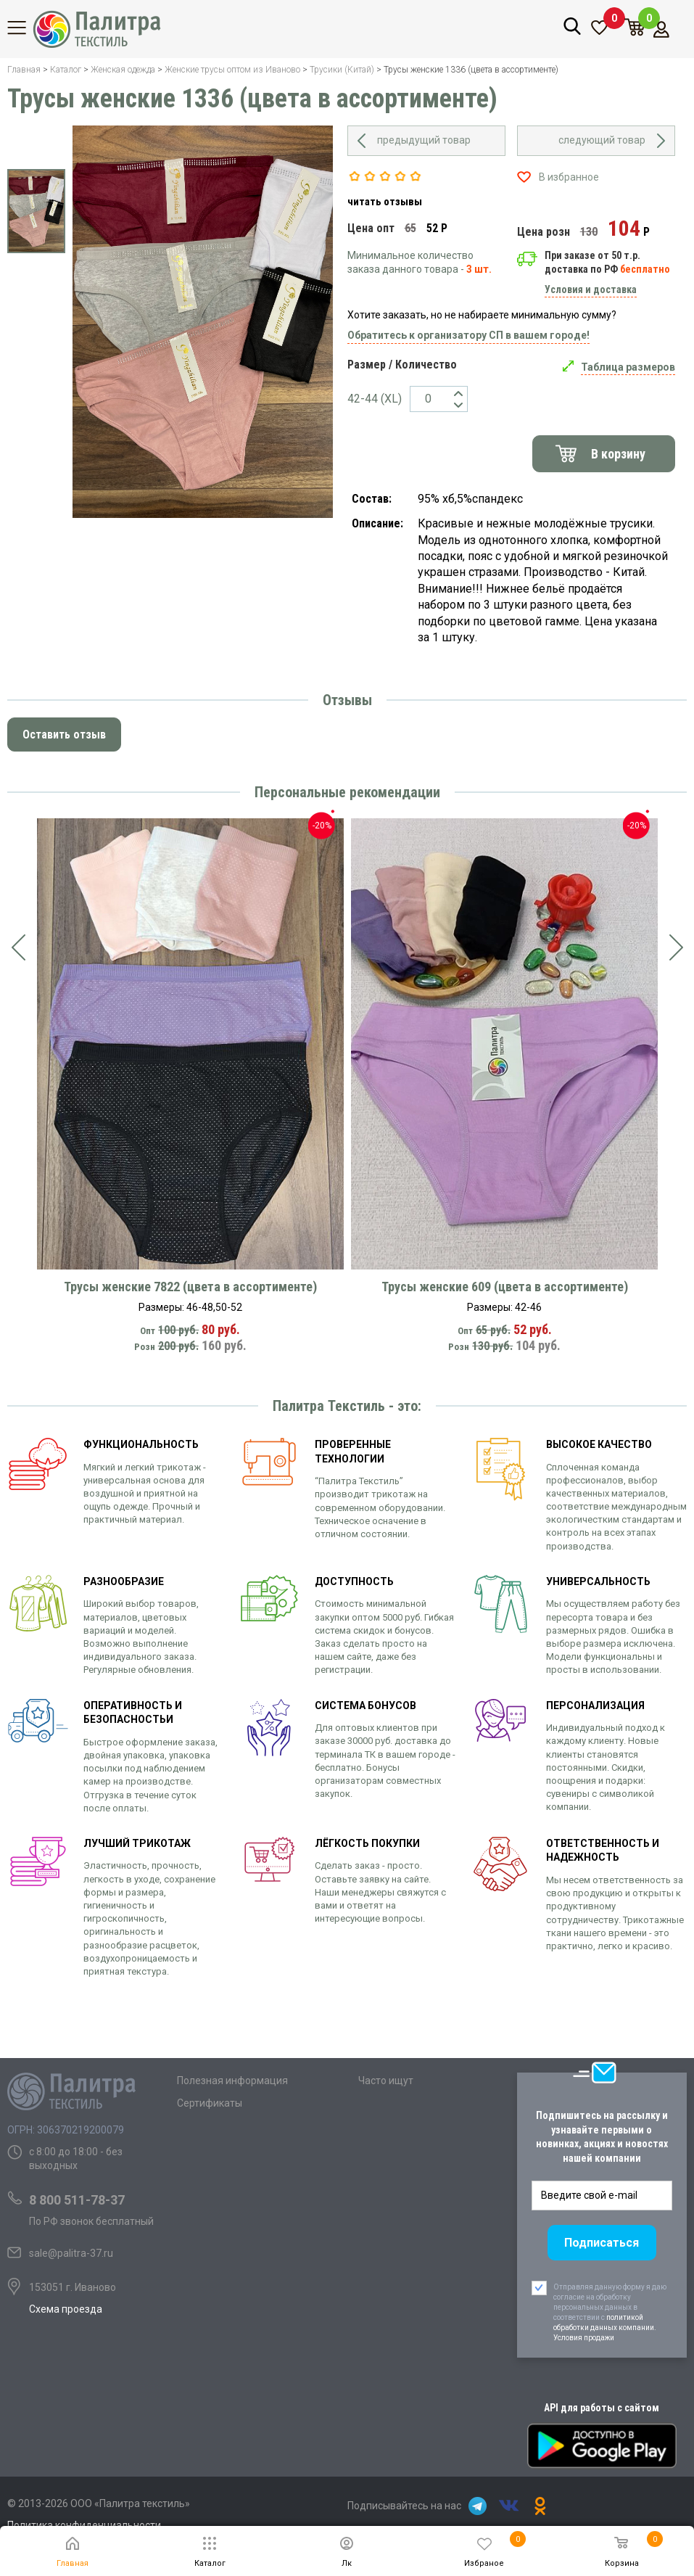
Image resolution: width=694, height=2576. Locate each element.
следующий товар (601, 140)
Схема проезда (65, 2309)
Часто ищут (385, 2080)
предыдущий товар (424, 140)
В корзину (618, 453)
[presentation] (18, 947)
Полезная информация (232, 2080)
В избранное (569, 177)
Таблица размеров (628, 367)
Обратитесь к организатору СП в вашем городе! (468, 335)
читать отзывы (384, 201)
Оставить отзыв (64, 734)
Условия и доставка (591, 289)
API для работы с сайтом (601, 2408)
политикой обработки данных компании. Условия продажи (604, 2327)
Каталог (25, 27)
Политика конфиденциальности (84, 2525)
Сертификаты (209, 2103)
